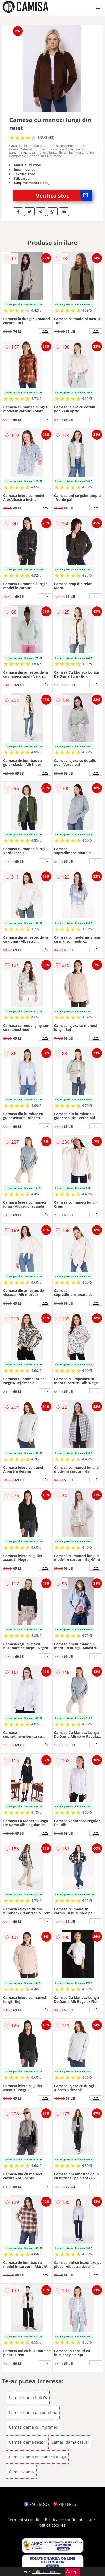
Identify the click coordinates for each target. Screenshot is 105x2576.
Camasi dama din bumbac (33, 2412)
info (45, 331)
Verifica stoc (64, 195)
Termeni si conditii (25, 2519)
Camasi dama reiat (26, 2442)
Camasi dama (21, 2472)
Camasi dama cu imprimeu (33, 2427)
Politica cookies (51, 2525)
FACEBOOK (37, 2504)
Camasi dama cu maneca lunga (37, 2457)
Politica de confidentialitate (70, 2519)
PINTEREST (65, 2504)
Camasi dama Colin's (28, 2397)
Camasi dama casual (70, 2442)
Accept (72, 2571)
